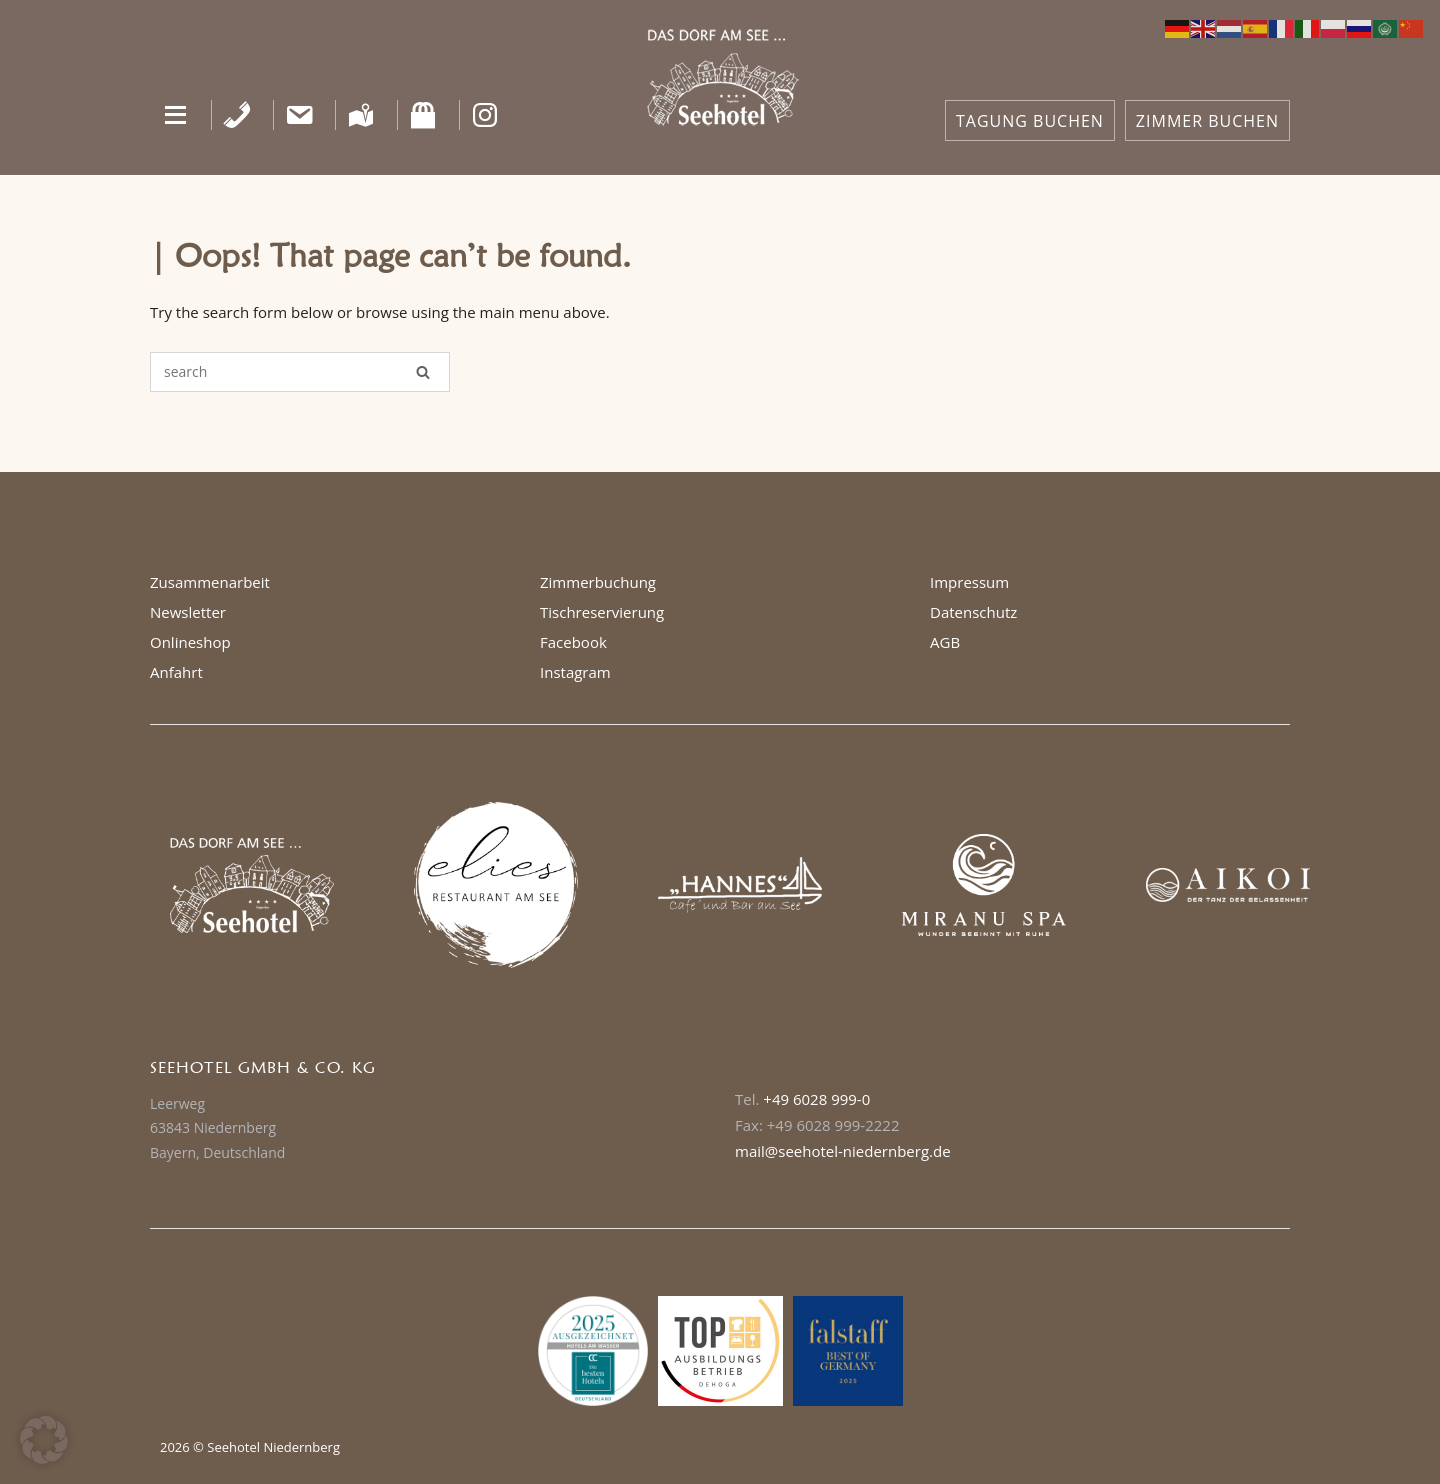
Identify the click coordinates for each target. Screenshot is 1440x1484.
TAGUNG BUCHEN (1030, 121)
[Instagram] (485, 115)
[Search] (423, 372)
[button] (175, 115)
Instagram (575, 672)
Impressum (969, 582)
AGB (945, 642)
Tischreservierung (602, 612)
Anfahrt (176, 672)
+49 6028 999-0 (816, 1099)
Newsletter (188, 612)
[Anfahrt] (361, 115)
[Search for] (300, 372)
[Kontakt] (299, 115)
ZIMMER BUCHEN (1207, 121)
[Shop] (423, 115)
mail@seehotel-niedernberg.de (843, 1151)
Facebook (573, 642)
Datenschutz (973, 612)
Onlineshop (190, 642)
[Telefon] (237, 115)
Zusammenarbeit (210, 582)
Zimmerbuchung (598, 582)
